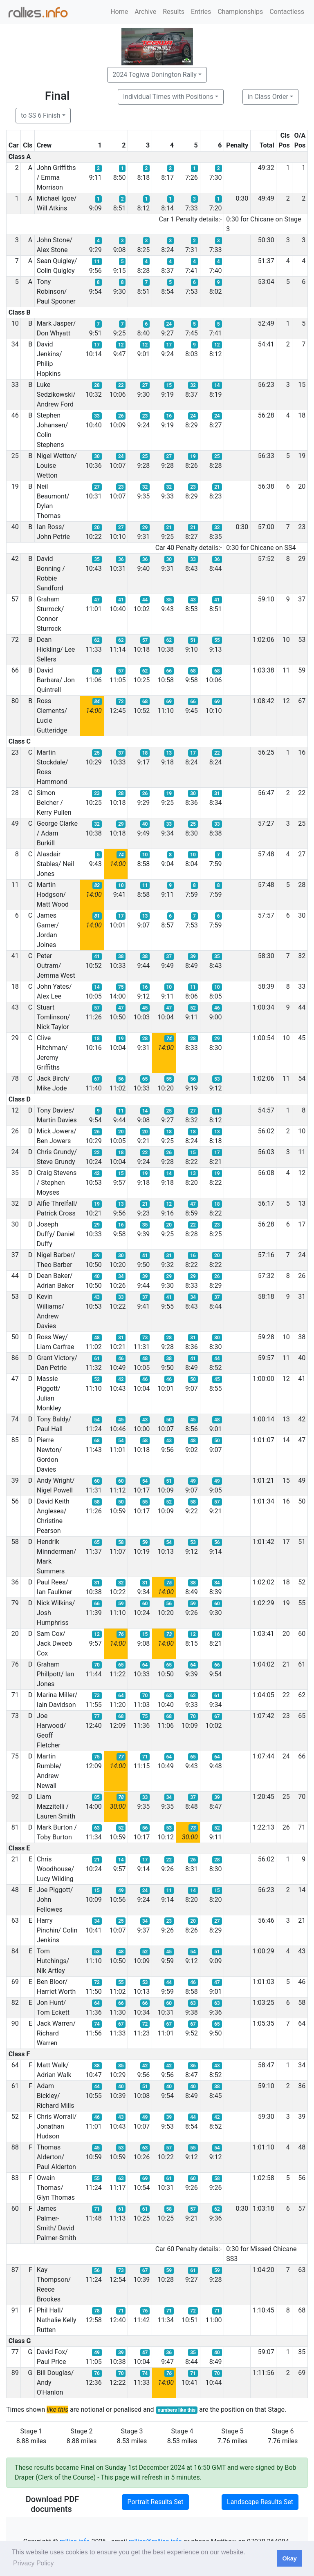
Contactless (286, 12)
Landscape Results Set (260, 2502)
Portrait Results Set (155, 2502)
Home (119, 12)
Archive (145, 12)
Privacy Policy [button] (33, 2563)
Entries (201, 12)
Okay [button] (289, 2558)
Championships (240, 12)
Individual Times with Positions (168, 97)
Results (173, 12)
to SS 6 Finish (41, 115)
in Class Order (268, 97)
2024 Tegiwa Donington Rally (154, 74)
